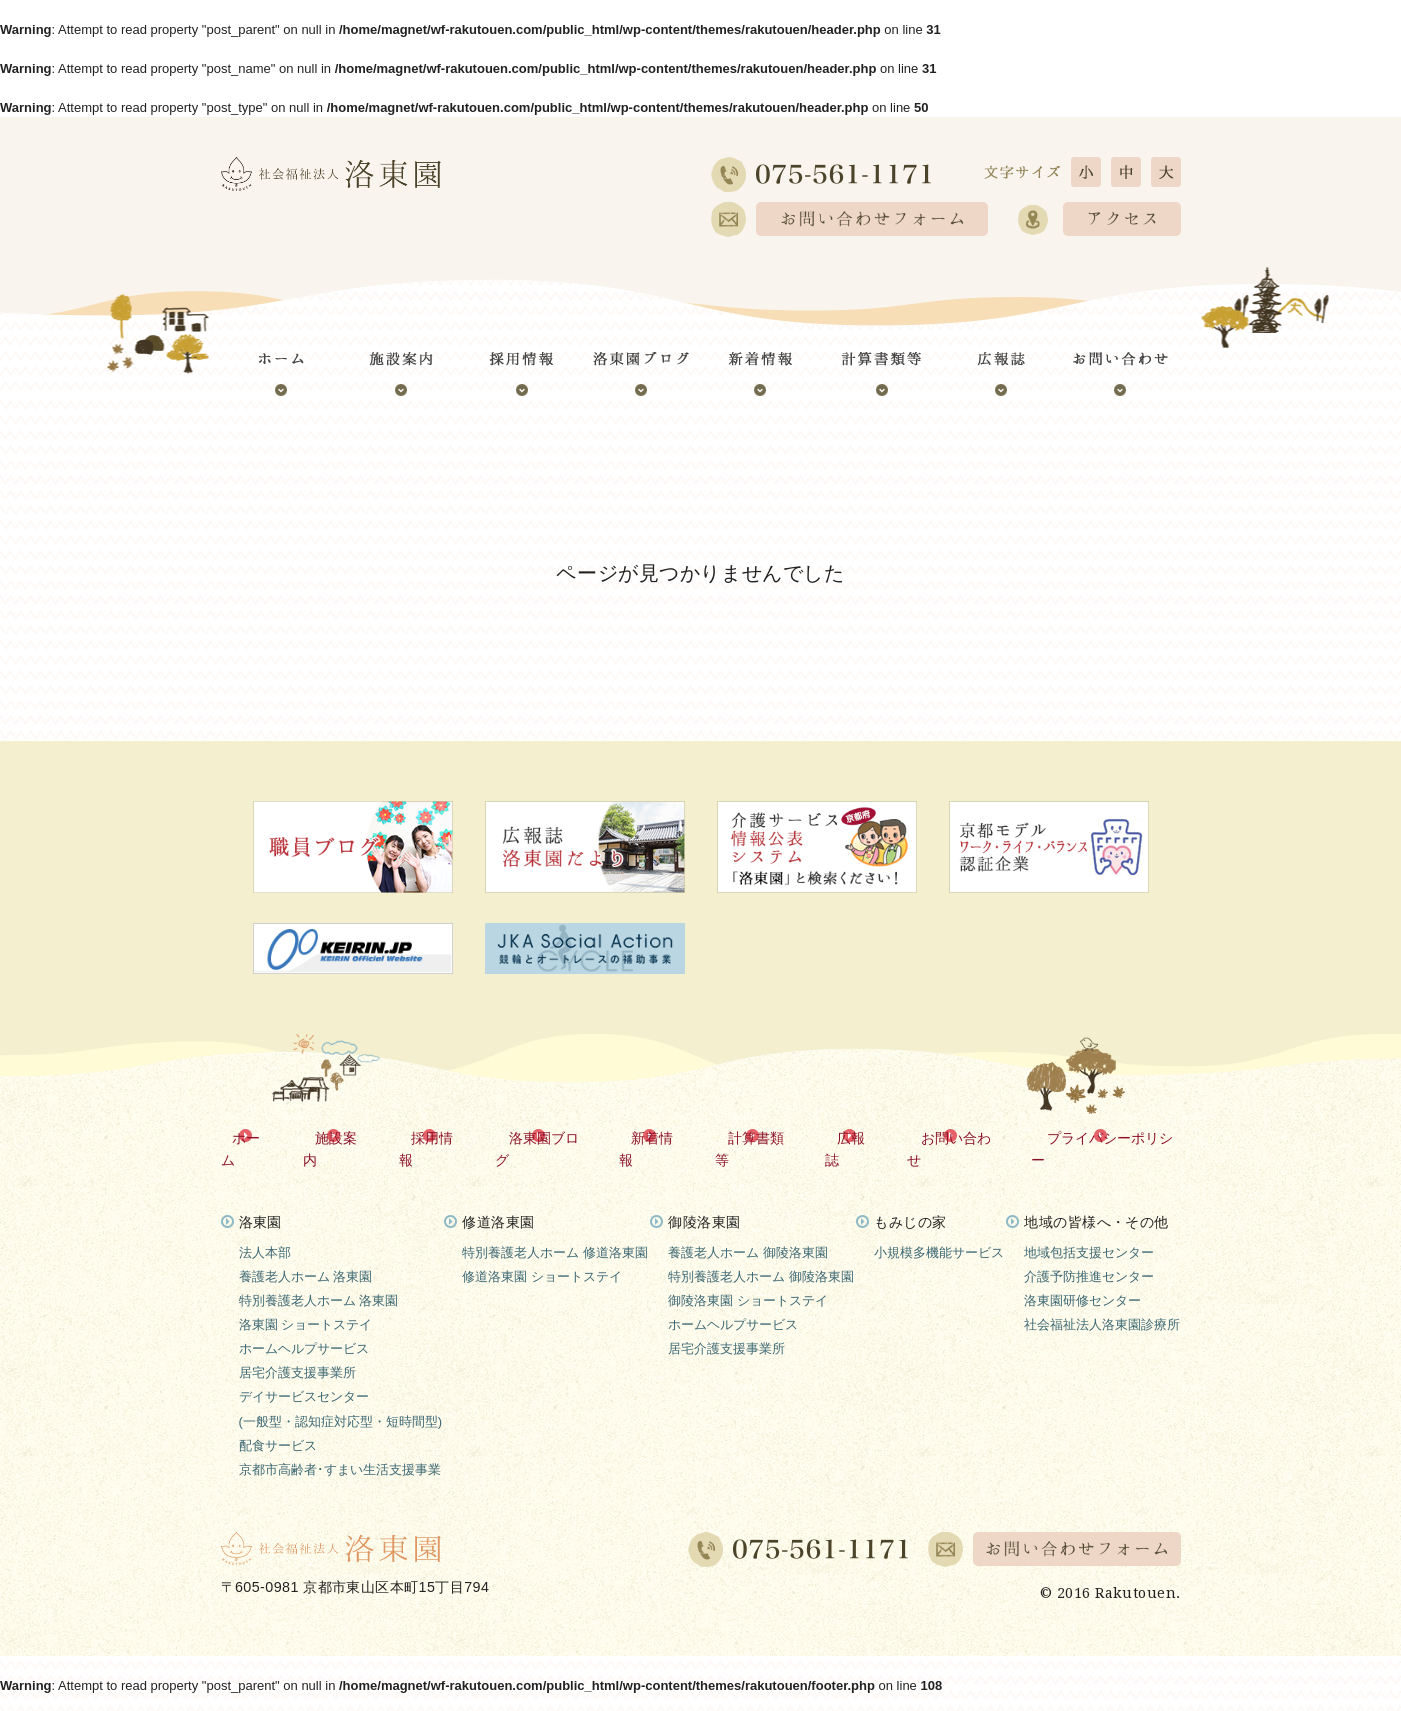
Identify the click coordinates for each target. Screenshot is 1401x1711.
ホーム (260, 1137)
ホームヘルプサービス (304, 1325)
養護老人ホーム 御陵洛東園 (748, 1229)
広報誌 (858, 1137)
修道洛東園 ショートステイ (542, 1253)
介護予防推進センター (1089, 1253)
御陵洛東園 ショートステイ (748, 1277)
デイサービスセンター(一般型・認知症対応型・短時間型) (341, 1385)
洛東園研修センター (1082, 1277)
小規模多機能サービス (939, 1229)
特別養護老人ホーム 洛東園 (319, 1277)
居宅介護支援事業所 (297, 1349)
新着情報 (661, 1137)
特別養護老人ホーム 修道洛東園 (555, 1229)
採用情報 (443, 1137)
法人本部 (265, 1229)
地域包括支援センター (1089, 1229)
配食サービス (278, 1421)
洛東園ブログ (552, 1137)
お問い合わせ (960, 1137)
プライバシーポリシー (1111, 1137)
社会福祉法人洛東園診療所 (1102, 1301)
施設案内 (348, 1137)
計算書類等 (763, 1137)
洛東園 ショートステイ (306, 1301)
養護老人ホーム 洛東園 (306, 1253)
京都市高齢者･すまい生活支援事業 (340, 1446)
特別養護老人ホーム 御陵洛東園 (761, 1253)
